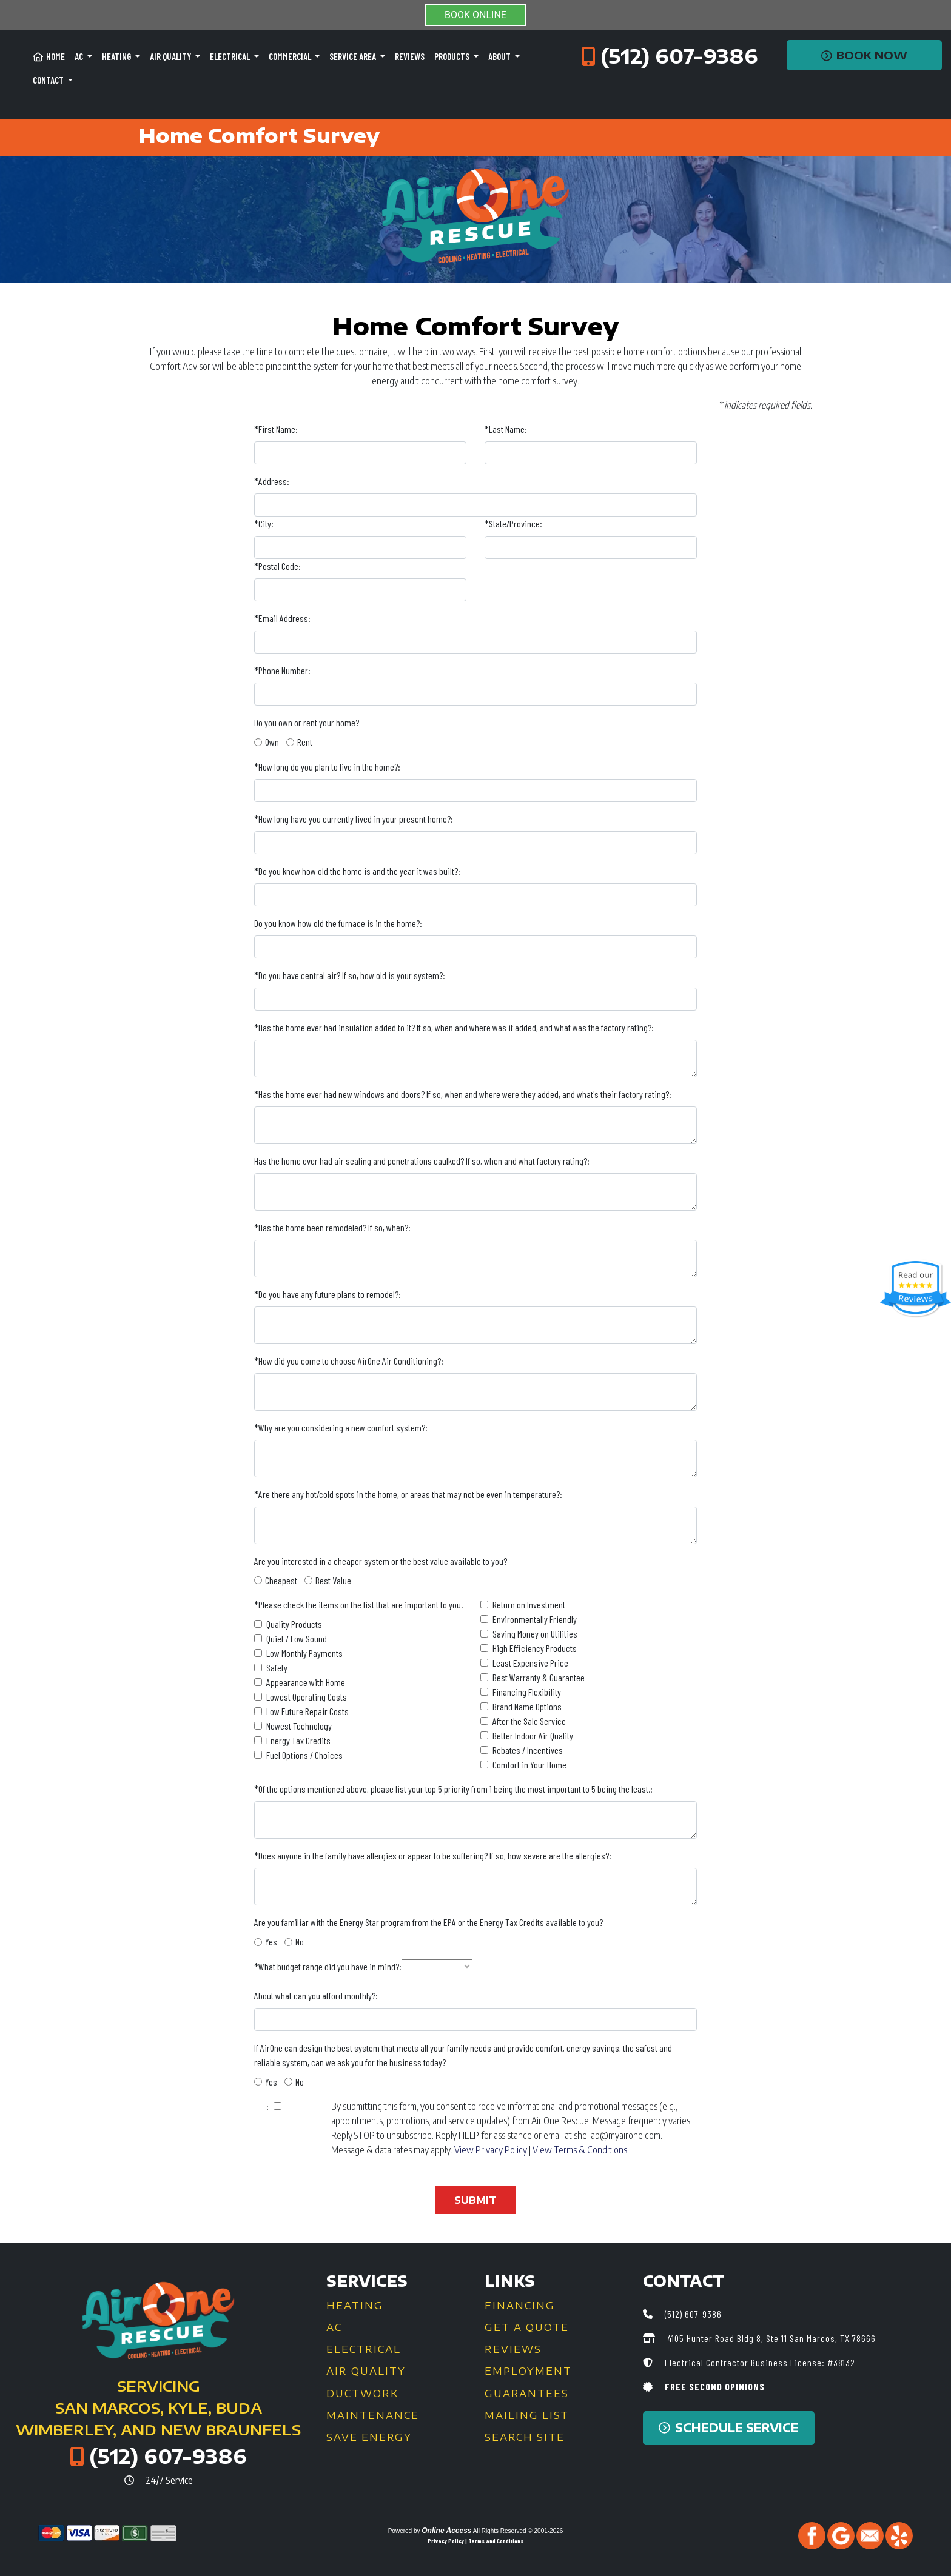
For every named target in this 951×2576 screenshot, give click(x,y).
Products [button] (452, 56)
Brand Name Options (527, 1706)
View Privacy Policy (490, 2150)
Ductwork (362, 2393)
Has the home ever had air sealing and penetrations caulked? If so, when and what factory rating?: (422, 1160)
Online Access (446, 2530)
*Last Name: (506, 429)
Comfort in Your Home (529, 1764)
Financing (520, 2306)
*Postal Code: (277, 566)
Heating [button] (117, 56)
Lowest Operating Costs (306, 1696)
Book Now (864, 55)
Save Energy (369, 2437)
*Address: (271, 481)
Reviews (410, 56)
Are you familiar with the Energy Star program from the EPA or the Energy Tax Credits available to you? (428, 1922)
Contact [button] (49, 80)
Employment (528, 2371)
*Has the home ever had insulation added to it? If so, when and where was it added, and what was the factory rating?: (454, 1027)
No (299, 1941)
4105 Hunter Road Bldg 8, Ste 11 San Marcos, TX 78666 (770, 2338)
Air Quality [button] (171, 56)
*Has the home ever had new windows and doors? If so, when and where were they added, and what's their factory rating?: (462, 1094)
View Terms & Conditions (580, 2150)
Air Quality (366, 2371)
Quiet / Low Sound (296, 1638)
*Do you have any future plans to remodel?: (327, 1294)
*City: (264, 523)
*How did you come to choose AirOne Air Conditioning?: (348, 1361)
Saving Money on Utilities (534, 1633)
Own (272, 742)
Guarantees (527, 2393)
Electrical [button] (231, 56)
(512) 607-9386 (679, 56)
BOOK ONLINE (475, 15)
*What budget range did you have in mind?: (328, 1966)
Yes (271, 1941)
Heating (354, 2306)
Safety (276, 1667)
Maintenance (372, 2415)
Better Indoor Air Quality (532, 1735)
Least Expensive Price (530, 1662)
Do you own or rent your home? (306, 722)
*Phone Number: (282, 670)
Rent (304, 742)
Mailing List (527, 2415)
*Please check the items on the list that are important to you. (358, 1604)
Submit (475, 2200)
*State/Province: (513, 523)
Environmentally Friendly (534, 1619)
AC (334, 2327)
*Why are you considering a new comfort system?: (341, 1427)
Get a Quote (527, 2327)
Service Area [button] (353, 56)
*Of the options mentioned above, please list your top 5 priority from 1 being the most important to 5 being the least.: (453, 1789)
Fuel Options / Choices (304, 1755)
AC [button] (80, 56)
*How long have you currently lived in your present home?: (353, 819)
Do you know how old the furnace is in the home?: (338, 923)
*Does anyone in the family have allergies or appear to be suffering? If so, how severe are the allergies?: (432, 1855)
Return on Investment (528, 1604)
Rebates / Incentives (527, 1750)
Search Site (525, 2437)
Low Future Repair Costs (307, 1711)
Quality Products (294, 1624)
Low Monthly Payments (304, 1653)
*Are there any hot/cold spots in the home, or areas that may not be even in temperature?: (408, 1494)
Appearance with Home (305, 1682)
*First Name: (276, 429)
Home (49, 56)
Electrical (363, 2349)
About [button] (500, 56)
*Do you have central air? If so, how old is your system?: (349, 975)
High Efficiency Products (534, 1648)
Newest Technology (299, 1725)
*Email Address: (282, 618)
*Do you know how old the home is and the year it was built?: (357, 871)
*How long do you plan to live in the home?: (327, 766)
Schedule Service (729, 2428)
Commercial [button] (291, 56)
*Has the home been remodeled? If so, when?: (332, 1227)
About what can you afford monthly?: (316, 1995)
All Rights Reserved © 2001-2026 (518, 2530)
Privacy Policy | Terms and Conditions (475, 2540)
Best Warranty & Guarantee (538, 1677)
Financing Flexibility (526, 1692)
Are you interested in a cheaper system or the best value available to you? (380, 1561)
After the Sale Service (529, 1721)
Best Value (333, 1580)
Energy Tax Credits (298, 1740)
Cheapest (281, 1580)
